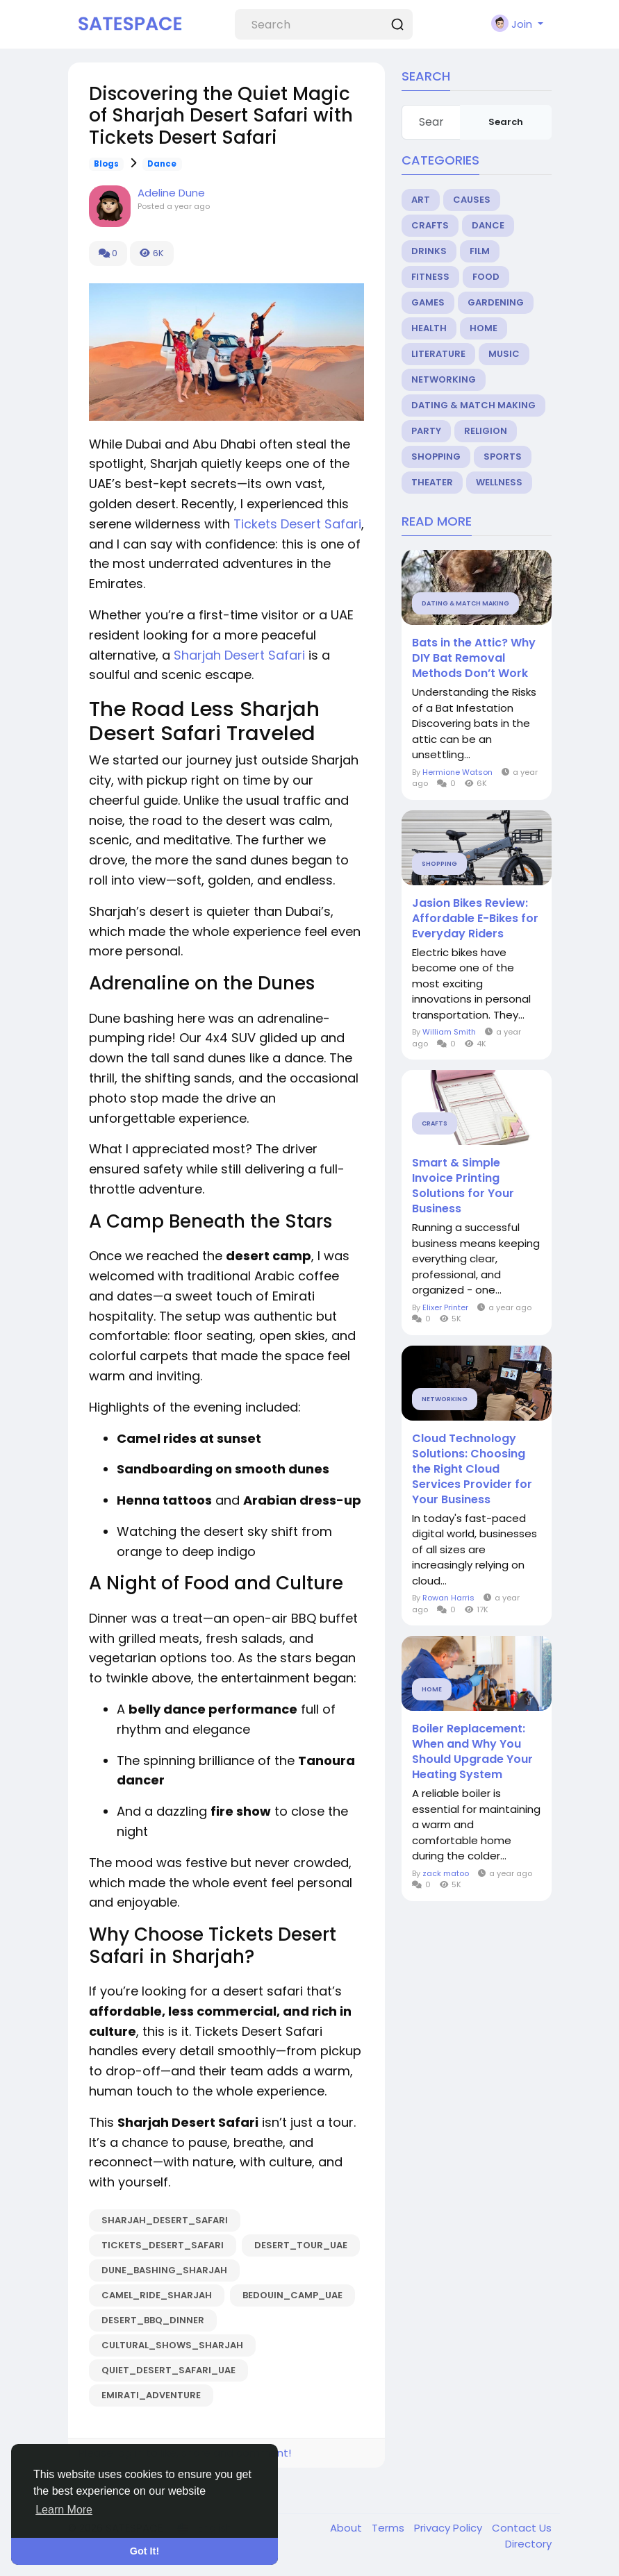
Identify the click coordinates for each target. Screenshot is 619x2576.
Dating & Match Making (473, 405)
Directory (528, 2543)
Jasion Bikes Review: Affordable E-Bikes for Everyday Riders (475, 919)
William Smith (449, 1031)
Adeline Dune (171, 192)
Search (505, 121)
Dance (161, 163)
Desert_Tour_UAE (300, 2245)
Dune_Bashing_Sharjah (164, 2270)
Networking (443, 379)
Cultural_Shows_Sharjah (172, 2345)
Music (504, 353)
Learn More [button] (63, 2510)
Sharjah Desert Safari (239, 655)
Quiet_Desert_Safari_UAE (168, 2370)
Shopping (436, 456)
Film (480, 251)
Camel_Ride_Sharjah (156, 2295)
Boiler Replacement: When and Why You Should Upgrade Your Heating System (472, 1751)
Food (486, 276)
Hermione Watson (457, 772)
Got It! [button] (144, 2551)
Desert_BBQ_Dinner (152, 2320)
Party (426, 430)
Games (428, 302)
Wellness (499, 482)
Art (420, 199)
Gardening (496, 302)
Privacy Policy (449, 2527)
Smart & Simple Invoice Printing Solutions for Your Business (463, 1185)
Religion (485, 430)
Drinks (429, 251)
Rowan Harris (448, 1597)
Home (483, 328)
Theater (432, 482)
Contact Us (522, 2527)
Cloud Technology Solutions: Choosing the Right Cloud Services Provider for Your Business (472, 1469)
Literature (438, 353)
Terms (389, 2527)
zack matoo (445, 1873)
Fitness (430, 276)
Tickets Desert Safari (297, 524)
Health (429, 328)
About (347, 2527)
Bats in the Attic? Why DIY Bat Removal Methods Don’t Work (474, 658)
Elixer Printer (445, 1307)
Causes (471, 199)
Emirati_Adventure (151, 2395)
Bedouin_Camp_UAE (292, 2295)
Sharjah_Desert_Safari (164, 2220)
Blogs (106, 163)
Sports (503, 456)
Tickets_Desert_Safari (162, 2245)
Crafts (430, 225)
